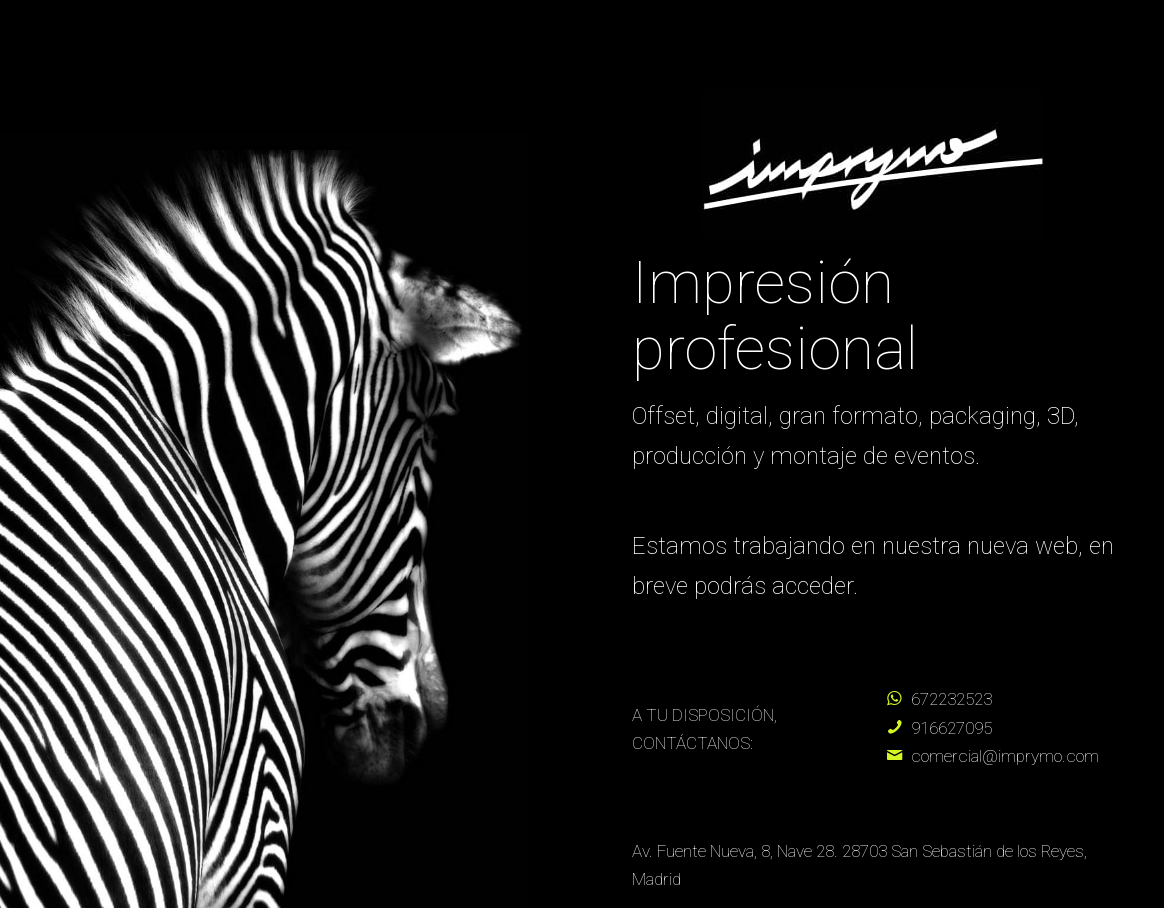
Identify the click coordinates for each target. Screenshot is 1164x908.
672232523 (951, 699)
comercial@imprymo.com (1005, 756)
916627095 (951, 728)
